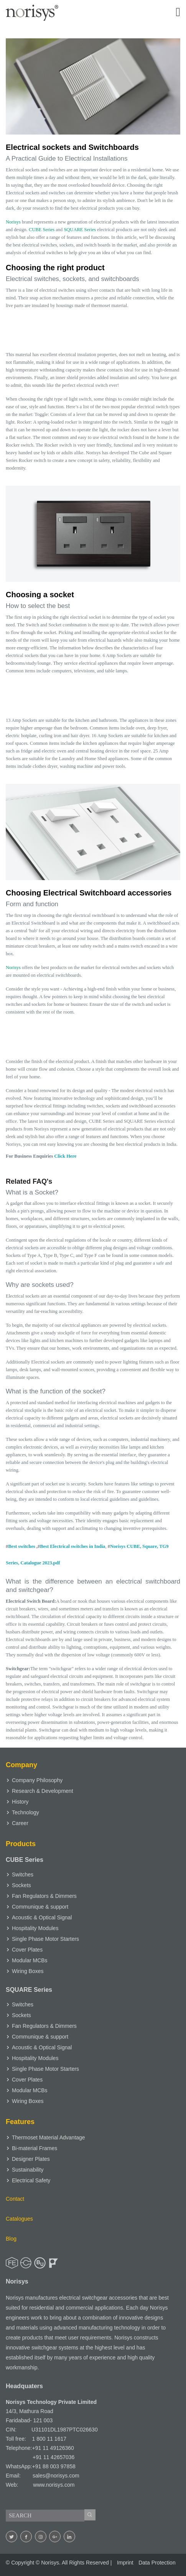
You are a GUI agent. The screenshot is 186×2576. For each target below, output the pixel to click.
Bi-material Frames (34, 2148)
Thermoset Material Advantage (48, 2137)
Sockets (21, 1885)
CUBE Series (41, 229)
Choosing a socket (40, 594)
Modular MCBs (30, 1960)
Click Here (65, 1156)
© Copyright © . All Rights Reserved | (59, 2563)
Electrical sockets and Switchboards (72, 147)
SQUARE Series (80, 229)
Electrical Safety (31, 2180)
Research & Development (42, 1791)
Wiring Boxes (27, 1971)
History (20, 1801)
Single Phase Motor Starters (45, 1939)
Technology (25, 1812)
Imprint (125, 2563)
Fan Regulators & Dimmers (44, 1896)
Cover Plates (27, 1949)
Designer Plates (31, 2159)
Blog (11, 2239)
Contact (15, 2199)
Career (20, 1823)
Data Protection (157, 2563)
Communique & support (40, 1906)
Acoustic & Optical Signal (42, 1917)
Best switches (21, 1546)
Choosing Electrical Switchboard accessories (88, 893)
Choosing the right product (55, 267)
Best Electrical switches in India (72, 1546)
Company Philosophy (37, 1780)
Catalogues (19, 2219)
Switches (22, 1874)
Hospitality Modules (35, 1928)
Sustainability (28, 2169)
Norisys (13, 222)
